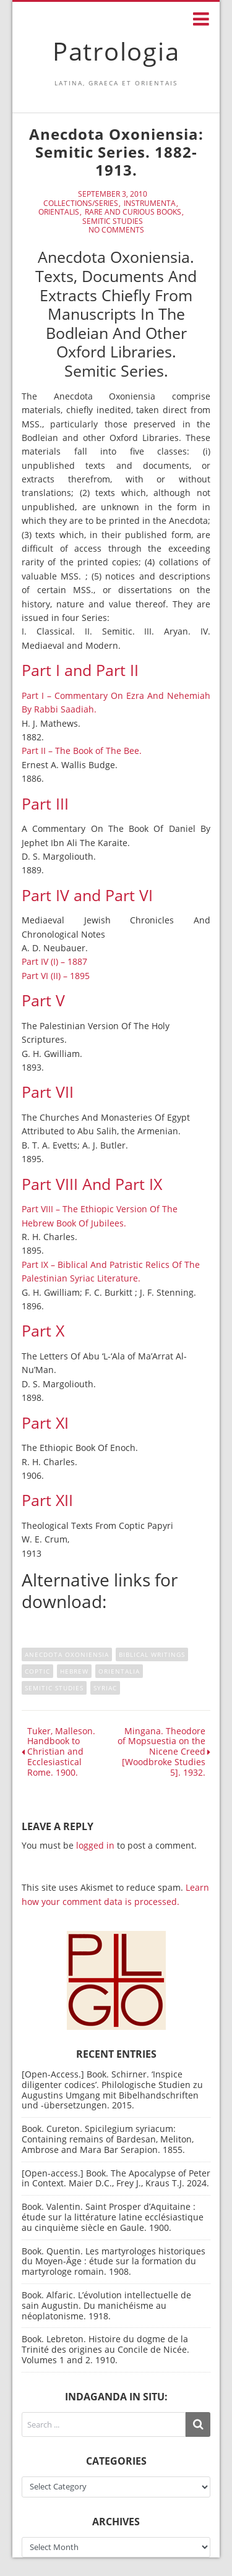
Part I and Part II (80, 670)
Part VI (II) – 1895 (56, 976)
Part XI (45, 1423)
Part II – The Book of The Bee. (82, 750)
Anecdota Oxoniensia (67, 1654)
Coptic (37, 1671)
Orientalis (58, 212)
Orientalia (119, 1671)
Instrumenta (150, 203)
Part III (45, 804)
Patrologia (116, 51)
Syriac (105, 1688)
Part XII (47, 1500)
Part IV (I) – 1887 (54, 961)
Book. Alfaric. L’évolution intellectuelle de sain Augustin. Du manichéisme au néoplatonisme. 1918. (106, 2305)
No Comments (116, 230)
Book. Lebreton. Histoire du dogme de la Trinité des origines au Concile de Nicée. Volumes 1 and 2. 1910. (105, 2349)
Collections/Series (80, 203)
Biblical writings (152, 1654)
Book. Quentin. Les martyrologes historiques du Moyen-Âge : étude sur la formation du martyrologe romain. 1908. (113, 2261)
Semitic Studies (112, 221)
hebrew (74, 1671)
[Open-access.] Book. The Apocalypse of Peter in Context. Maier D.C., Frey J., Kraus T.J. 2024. (116, 2178)
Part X (43, 1330)
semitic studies (54, 1688)
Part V (43, 1000)
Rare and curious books (133, 212)
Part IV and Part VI (87, 895)
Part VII (48, 1092)
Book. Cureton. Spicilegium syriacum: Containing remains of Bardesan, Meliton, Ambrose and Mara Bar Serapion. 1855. (108, 2139)
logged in (95, 1845)
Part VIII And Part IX (92, 1184)
